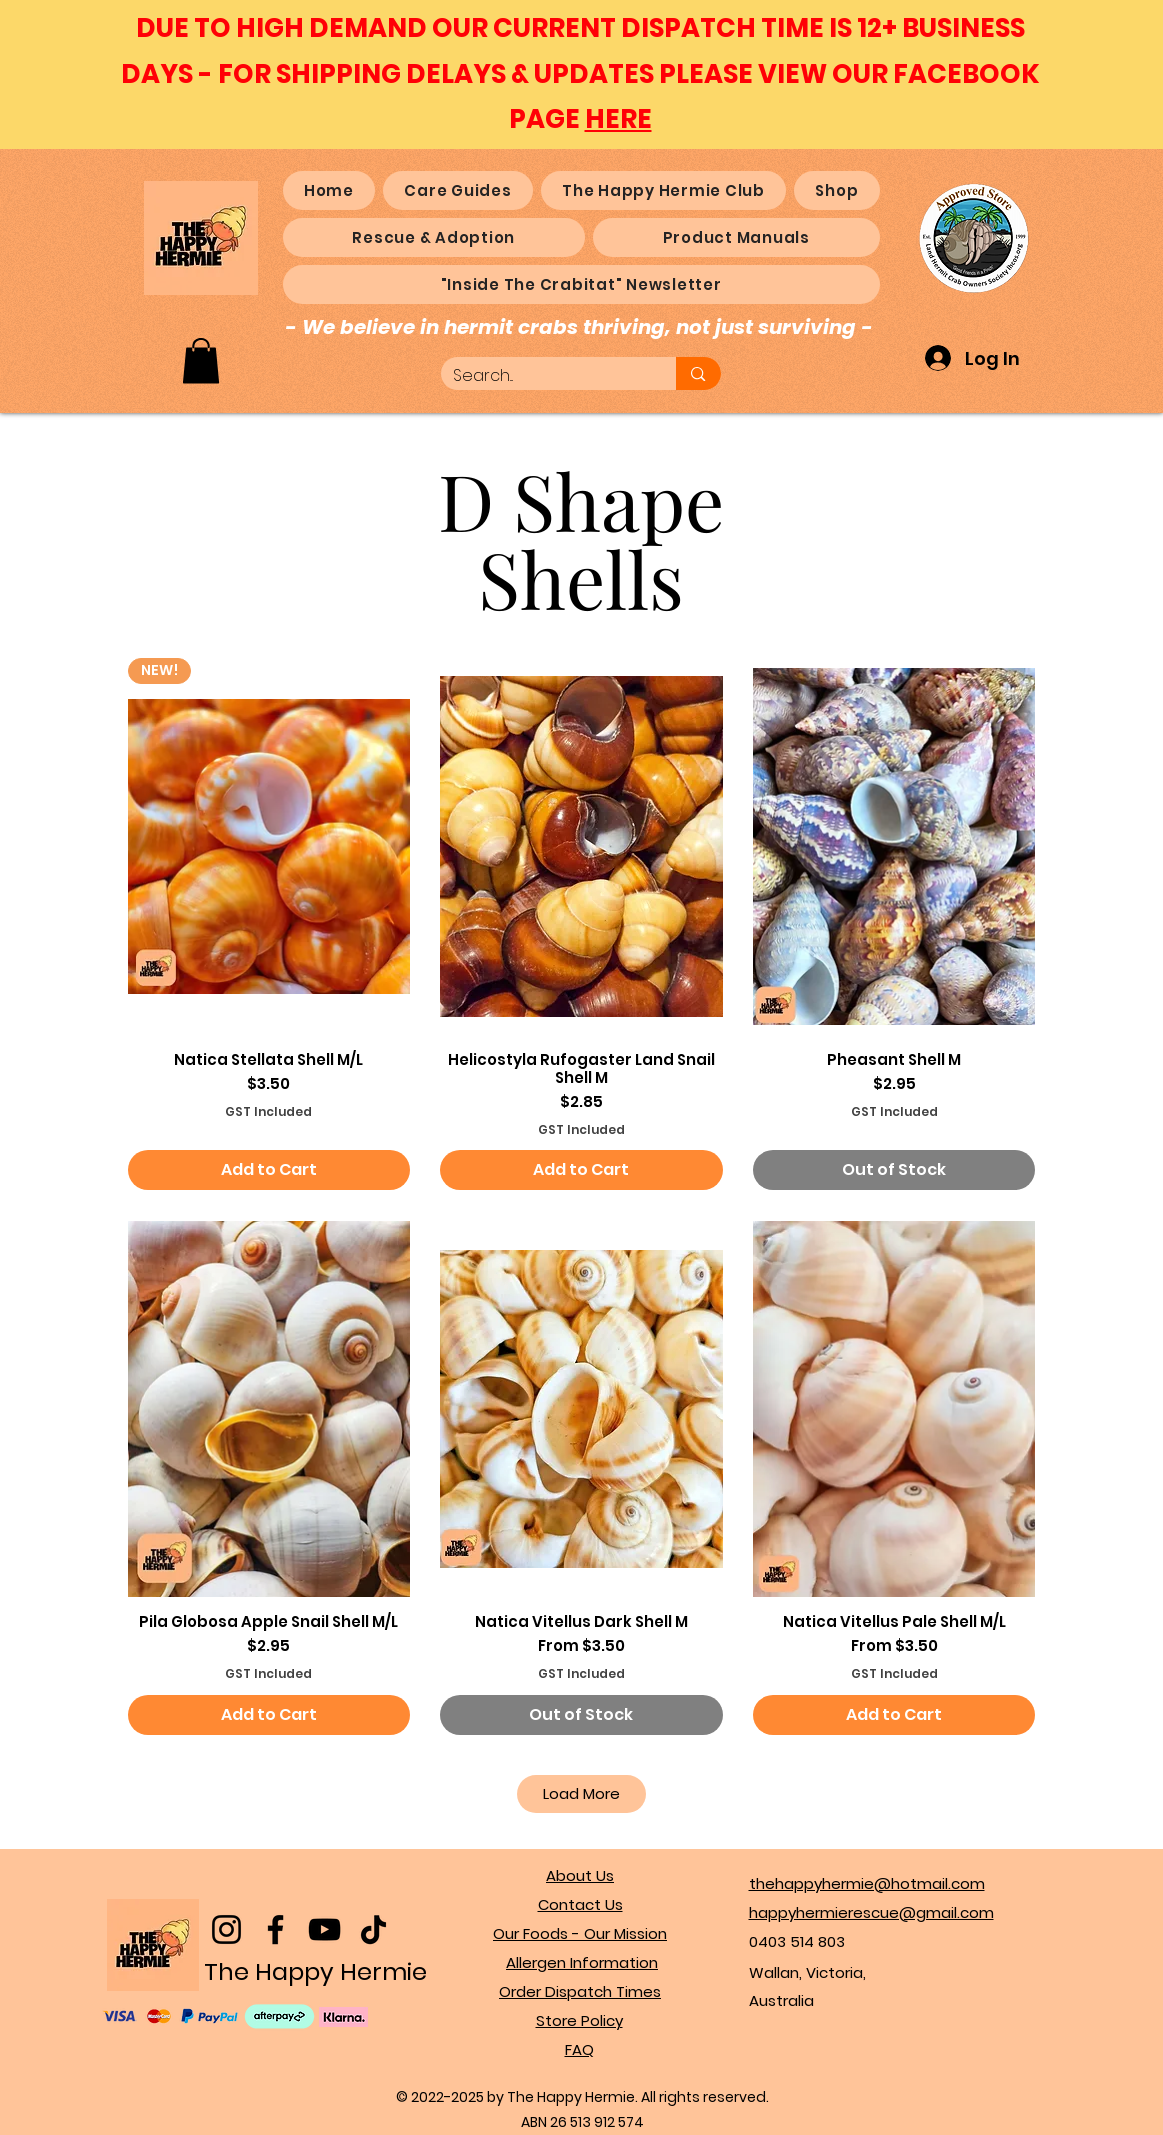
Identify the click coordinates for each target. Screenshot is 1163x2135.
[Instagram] (226, 1929)
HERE (618, 119)
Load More (581, 1793)
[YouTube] (324, 1929)
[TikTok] (373, 1929)
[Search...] (544, 376)
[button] (201, 360)
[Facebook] (275, 1929)
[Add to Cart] (269, 1170)
